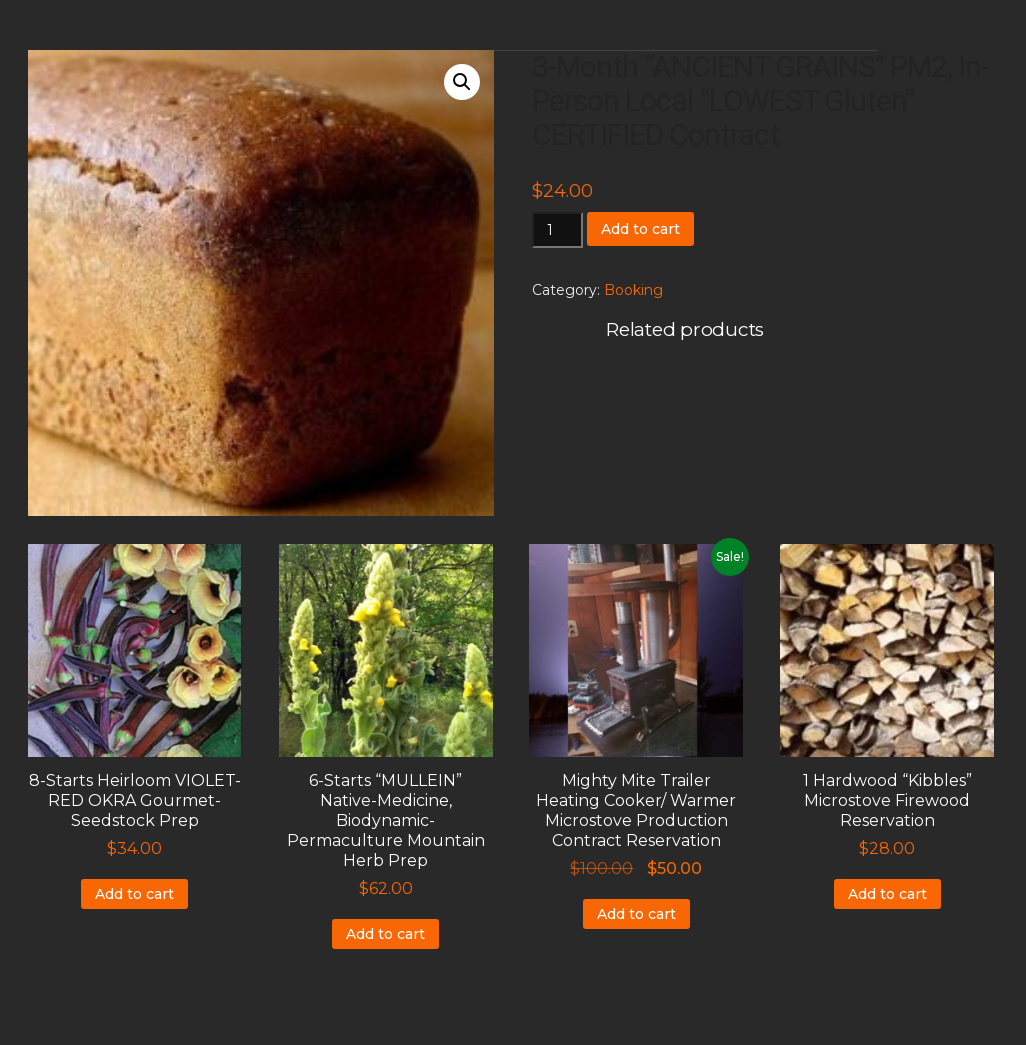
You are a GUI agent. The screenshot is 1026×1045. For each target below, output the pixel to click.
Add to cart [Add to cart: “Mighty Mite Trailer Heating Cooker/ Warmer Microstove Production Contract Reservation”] (636, 914)
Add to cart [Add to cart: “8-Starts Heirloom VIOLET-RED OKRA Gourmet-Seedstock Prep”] (134, 894)
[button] (462, 82)
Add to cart (640, 229)
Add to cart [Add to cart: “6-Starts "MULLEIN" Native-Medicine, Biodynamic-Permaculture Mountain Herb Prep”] (385, 934)
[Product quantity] (557, 230)
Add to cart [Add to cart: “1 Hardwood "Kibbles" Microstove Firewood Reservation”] (887, 894)
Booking (633, 290)
